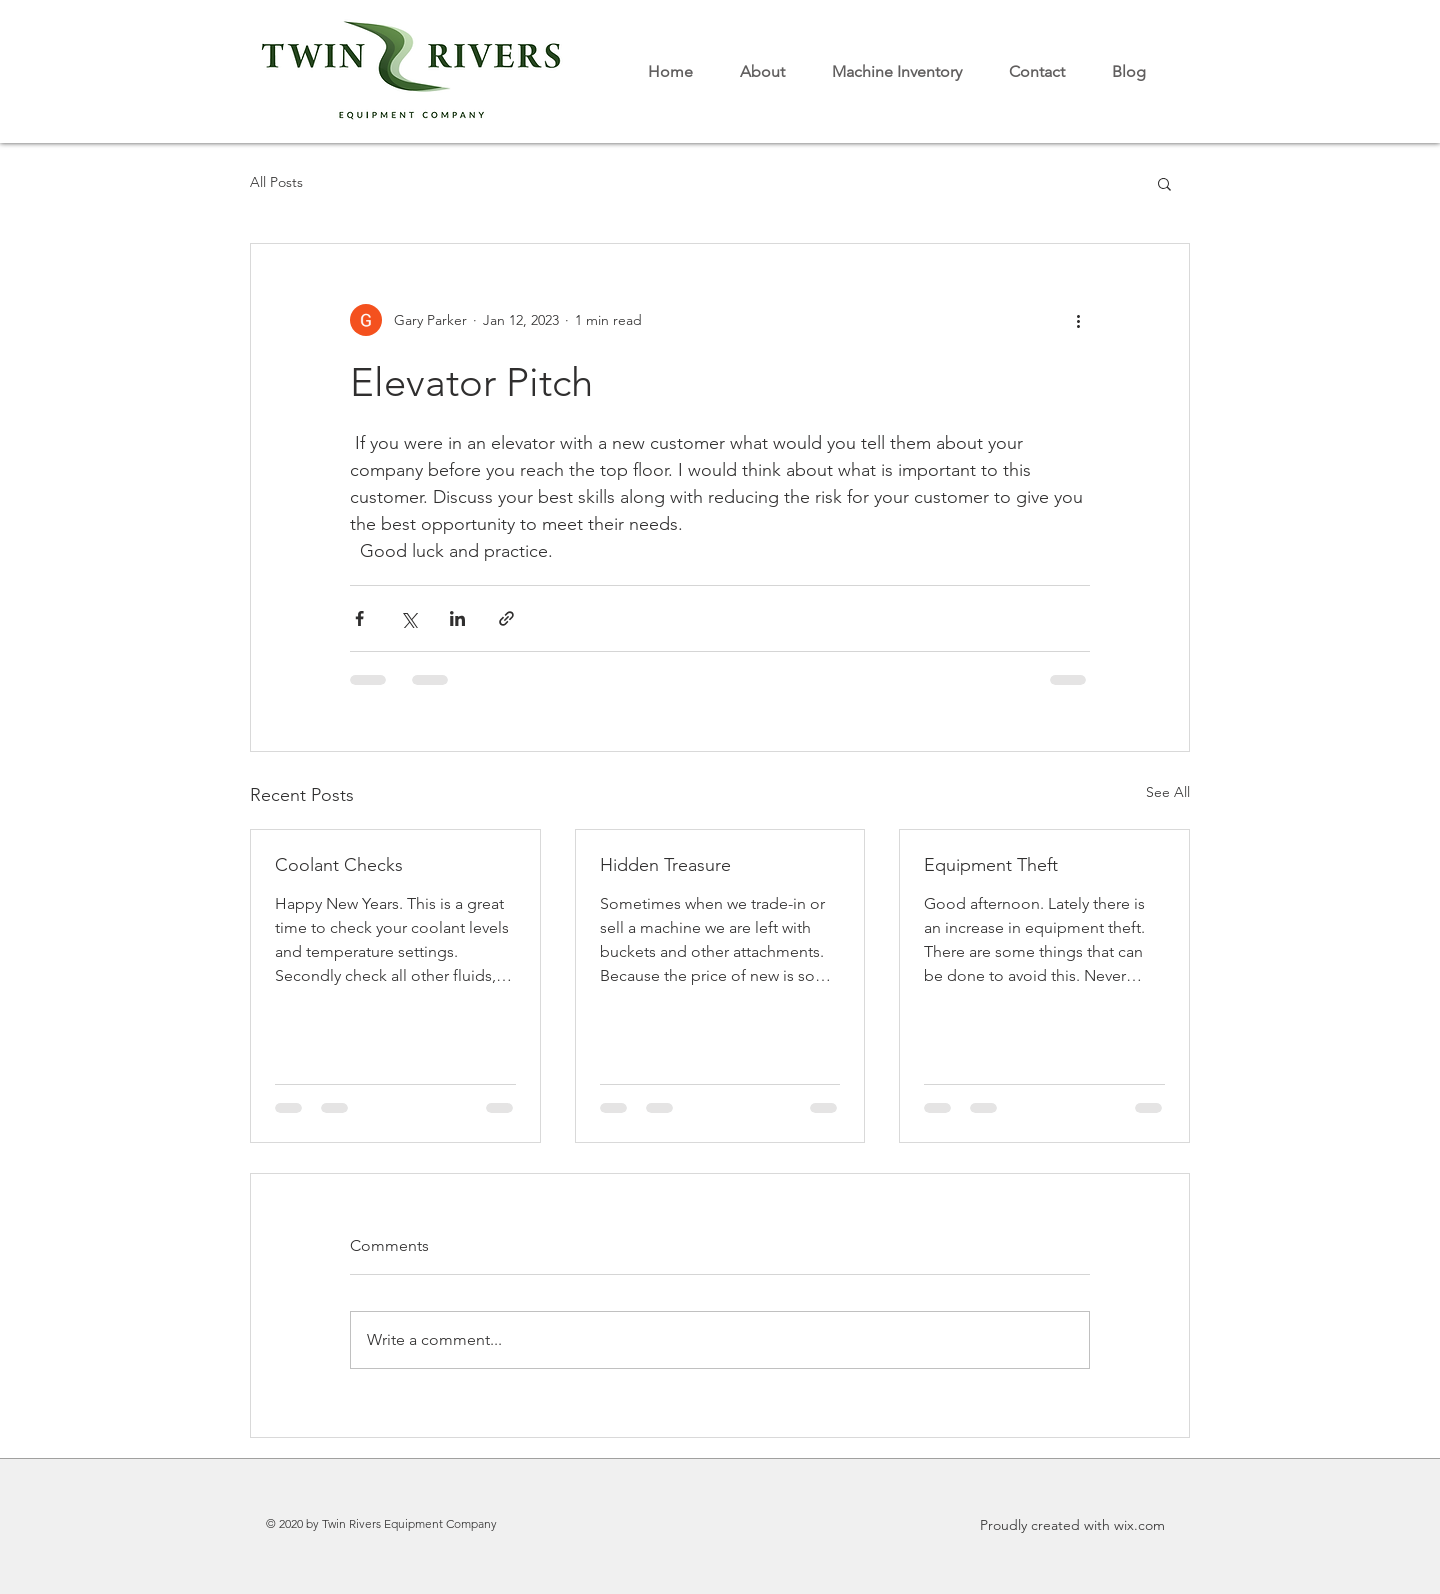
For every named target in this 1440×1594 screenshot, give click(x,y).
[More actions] (1078, 320)
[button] (1164, 183)
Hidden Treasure (665, 865)
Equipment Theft (991, 865)
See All (1168, 792)
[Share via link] (506, 618)
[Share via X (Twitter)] (408, 618)
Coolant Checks (339, 865)
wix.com (1139, 1525)
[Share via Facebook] (359, 618)
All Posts (276, 182)
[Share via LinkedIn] (457, 618)
